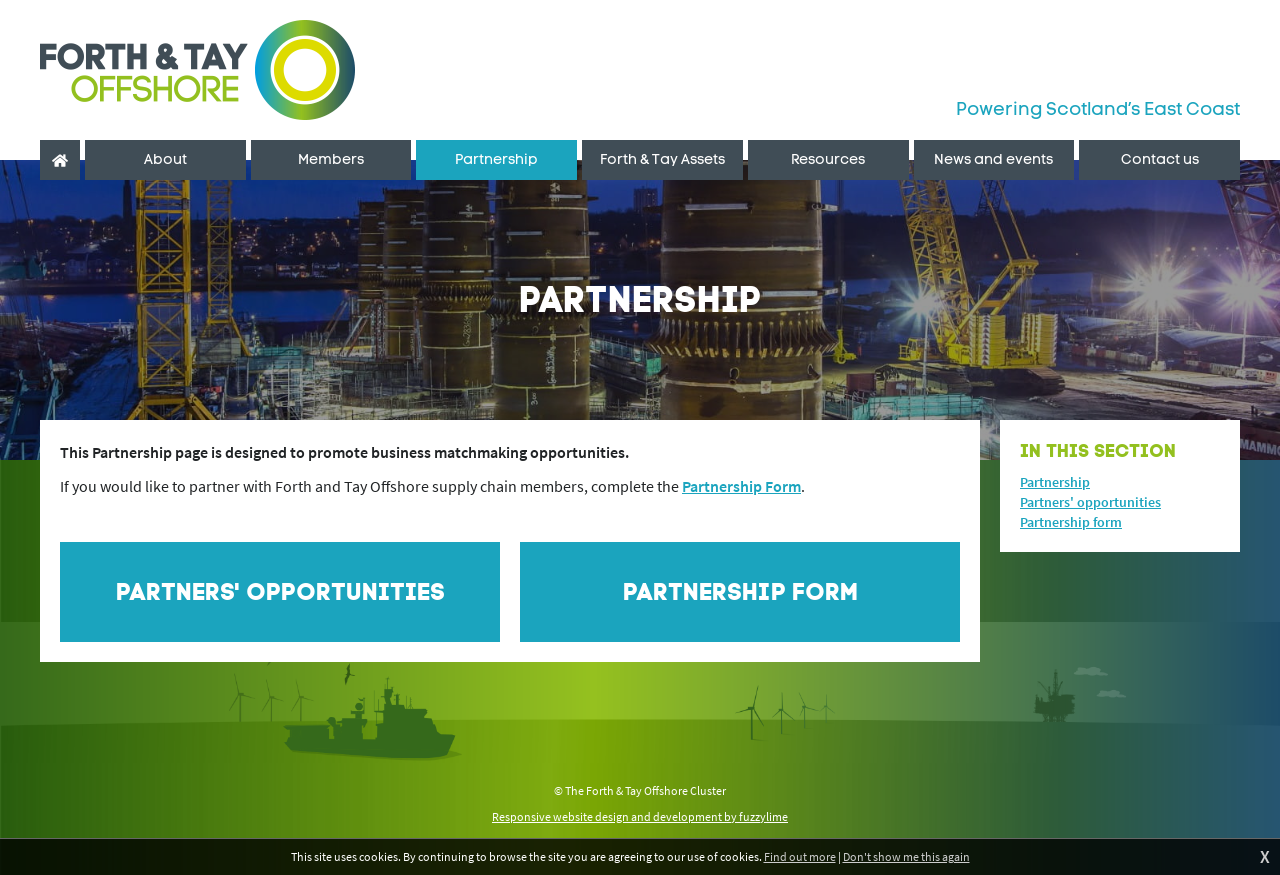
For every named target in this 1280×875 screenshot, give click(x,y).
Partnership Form (741, 486)
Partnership (1055, 482)
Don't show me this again (906, 856)
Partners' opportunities (1090, 502)
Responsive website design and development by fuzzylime (640, 816)
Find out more (800, 856)
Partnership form (1071, 522)
